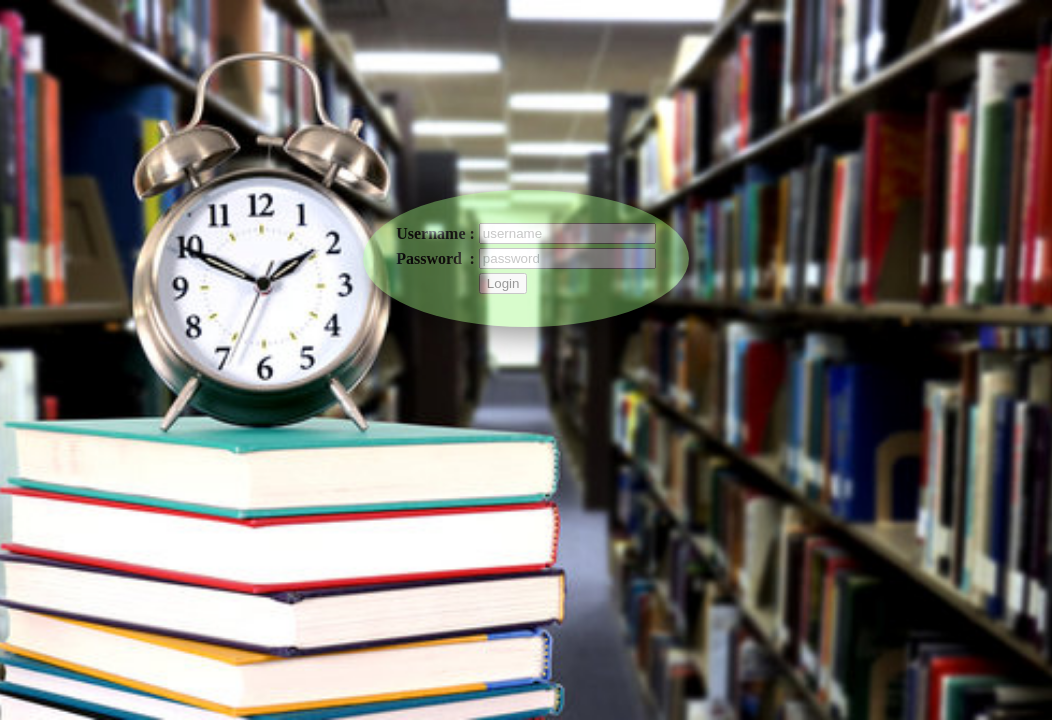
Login (503, 283)
